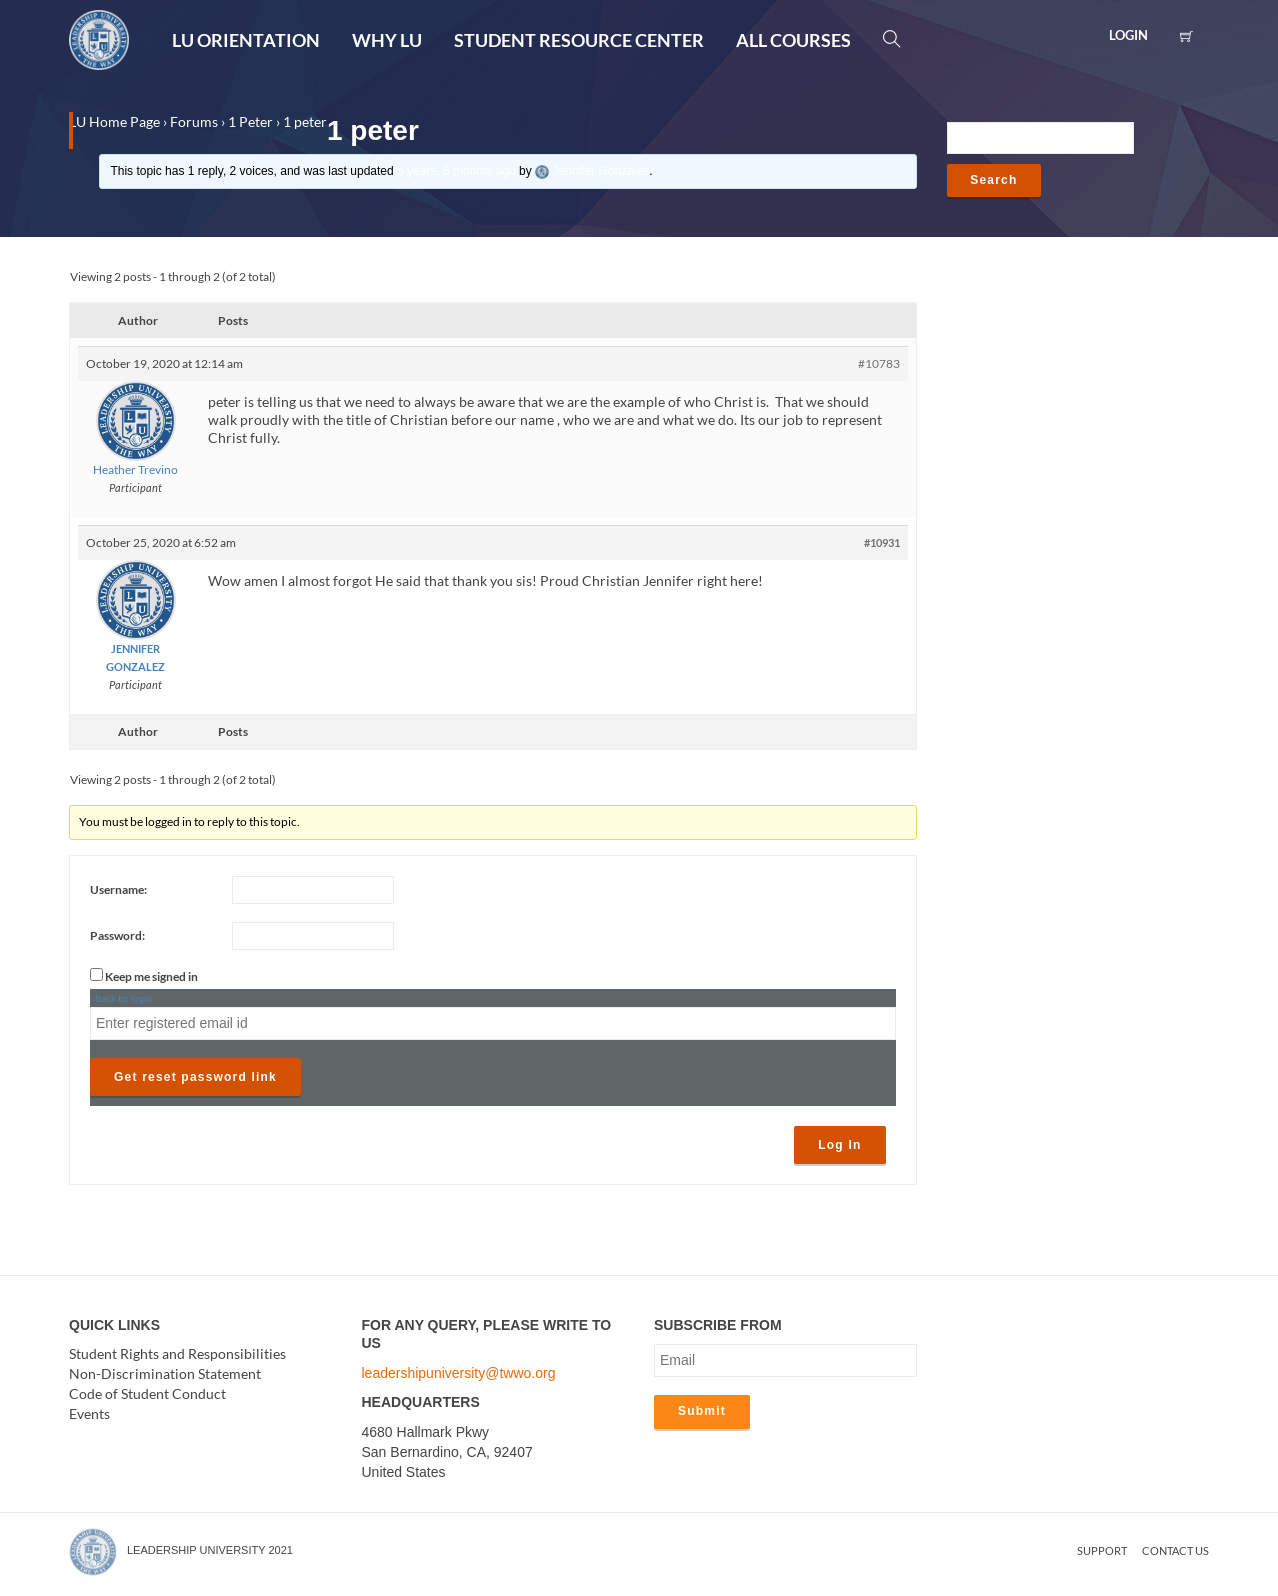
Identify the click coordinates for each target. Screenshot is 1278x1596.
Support (1102, 1550)
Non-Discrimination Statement (165, 1374)
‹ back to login (121, 998)
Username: (118, 889)
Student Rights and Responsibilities (177, 1354)
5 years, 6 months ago (456, 171)
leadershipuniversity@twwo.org (459, 1373)
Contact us (1175, 1550)
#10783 (879, 363)
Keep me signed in (151, 976)
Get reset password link (195, 1077)
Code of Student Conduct (147, 1394)
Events (89, 1414)
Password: (117, 935)
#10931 (882, 542)
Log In (839, 1145)
